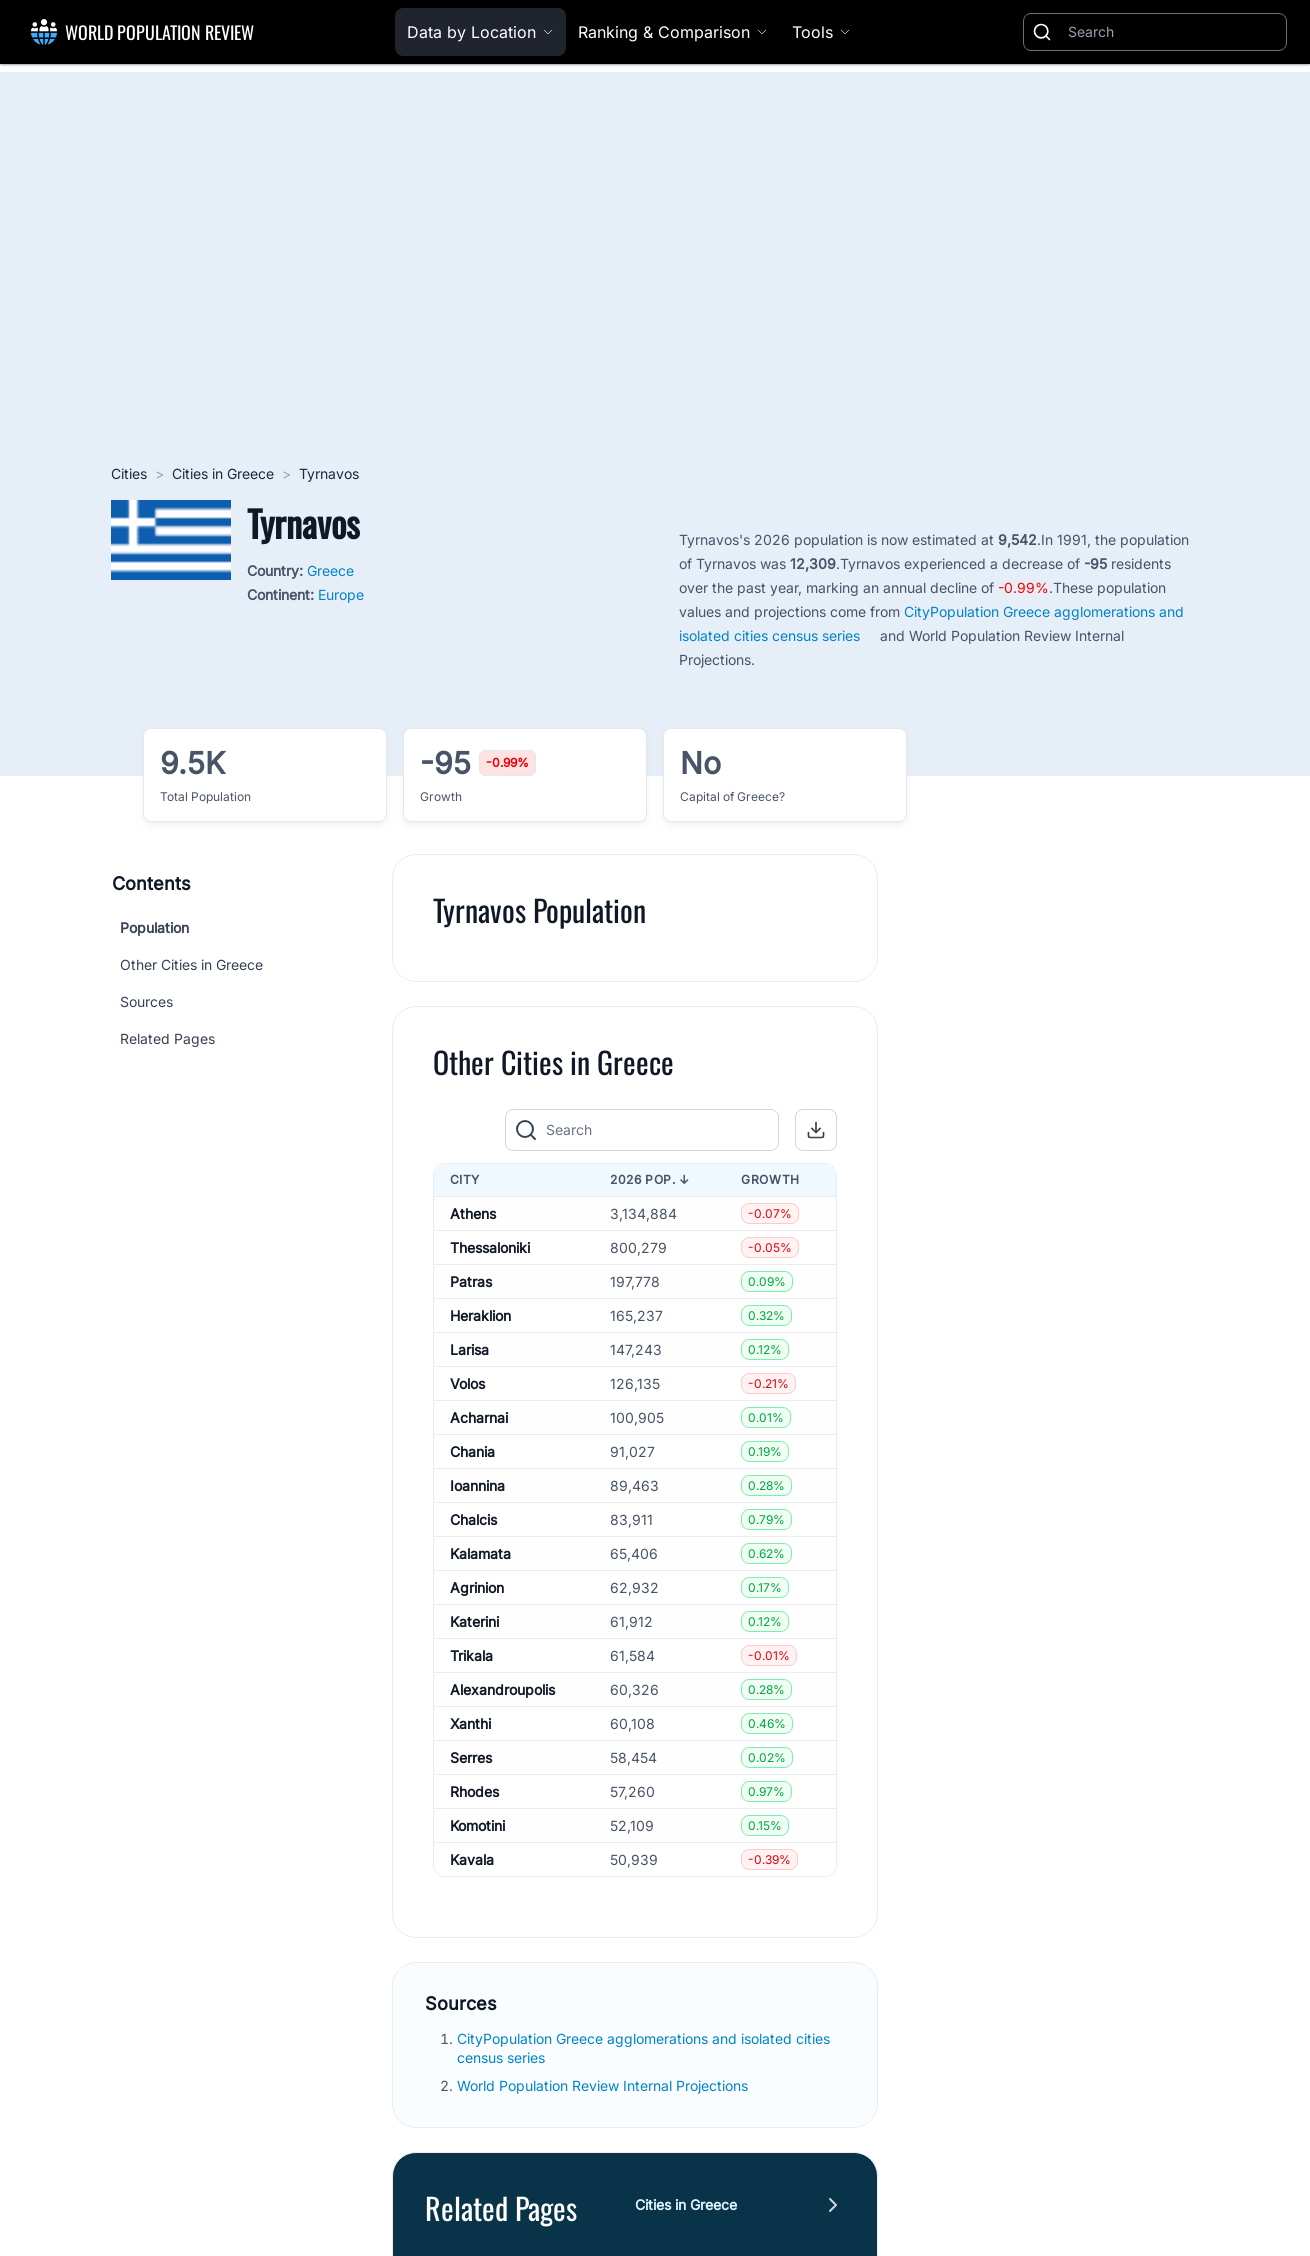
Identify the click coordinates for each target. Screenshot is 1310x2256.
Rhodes (474, 1791)
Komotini (477, 1825)
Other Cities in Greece (191, 964)
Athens (473, 1213)
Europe (341, 594)
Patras (471, 1281)
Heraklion (480, 1315)
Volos (467, 1383)
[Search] (1173, 32)
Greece (330, 570)
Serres (471, 1757)
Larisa (469, 1349)
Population (154, 927)
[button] (816, 1130)
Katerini (474, 1621)
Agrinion (477, 1587)
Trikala (471, 1655)
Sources (146, 1001)
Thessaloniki (490, 1247)
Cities (129, 473)
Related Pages (167, 1038)
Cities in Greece (223, 473)
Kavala (472, 1859)
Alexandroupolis (502, 1689)
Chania (472, 1451)
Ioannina (477, 1485)
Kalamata (480, 1553)
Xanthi (470, 1723)
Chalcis (473, 1519)
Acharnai (479, 1417)
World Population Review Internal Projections (602, 2085)
